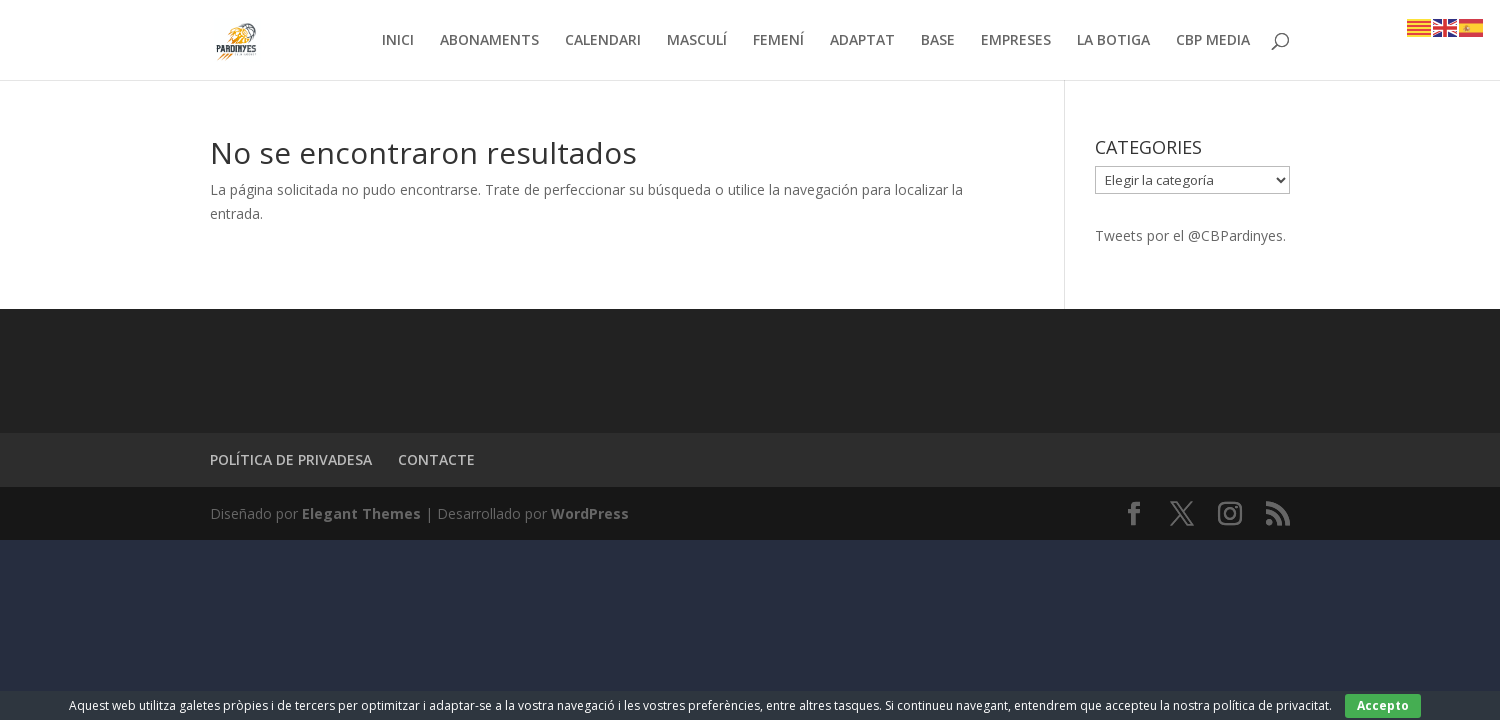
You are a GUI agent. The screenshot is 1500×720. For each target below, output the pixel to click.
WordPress (590, 513)
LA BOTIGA (1113, 41)
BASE (938, 41)
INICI (398, 41)
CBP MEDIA (1213, 41)
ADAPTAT (862, 41)
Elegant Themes (361, 513)
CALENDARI (603, 41)
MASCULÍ (697, 41)
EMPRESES (1016, 41)
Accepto (1383, 705)
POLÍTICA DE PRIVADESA (291, 459)
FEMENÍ (778, 41)
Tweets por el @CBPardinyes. (1190, 235)
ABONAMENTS (489, 41)
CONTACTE (436, 459)
